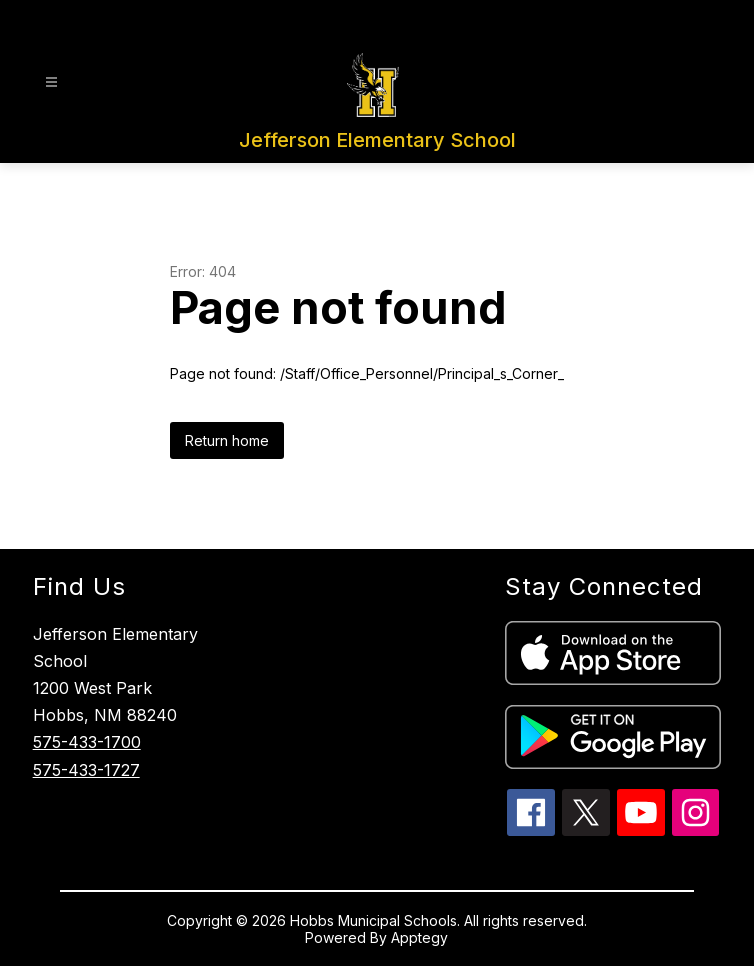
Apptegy (419, 937)
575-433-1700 (87, 742)
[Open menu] (51, 82)
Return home (227, 440)
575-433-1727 (86, 770)
